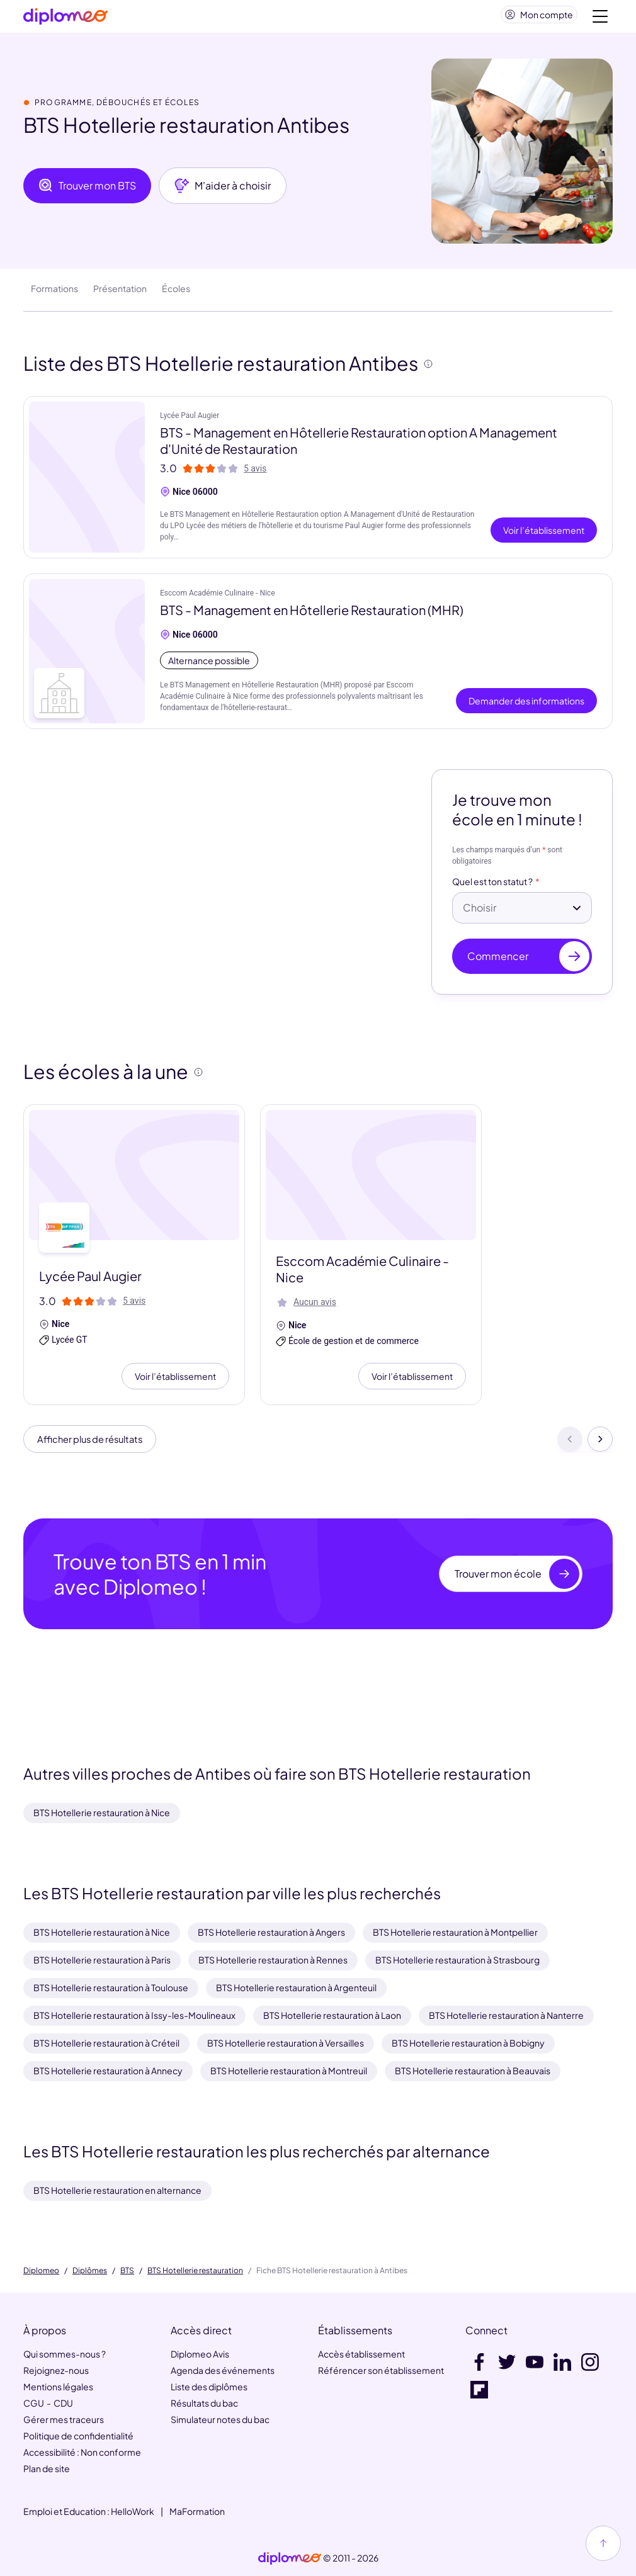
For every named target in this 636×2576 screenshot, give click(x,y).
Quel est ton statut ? (492, 887)
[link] (289, 2558)
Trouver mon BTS (87, 190)
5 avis (255, 473)
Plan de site (46, 2468)
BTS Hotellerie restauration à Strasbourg (457, 1959)
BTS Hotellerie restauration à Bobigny (468, 2042)
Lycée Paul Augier (189, 420)
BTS (127, 2270)
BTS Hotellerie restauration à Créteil (106, 2042)
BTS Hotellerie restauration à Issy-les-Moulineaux (134, 2015)
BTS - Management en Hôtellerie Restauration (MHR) (311, 615)
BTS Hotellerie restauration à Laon (332, 2015)
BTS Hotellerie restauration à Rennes (273, 1959)
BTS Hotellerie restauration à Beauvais (472, 2070)
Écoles (176, 293)
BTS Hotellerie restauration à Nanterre (506, 2015)
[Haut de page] (603, 2543)
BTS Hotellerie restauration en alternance (117, 2190)
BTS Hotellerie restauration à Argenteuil (296, 1987)
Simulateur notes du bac (220, 2419)
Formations (54, 293)
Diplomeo (41, 2270)
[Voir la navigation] (600, 19)
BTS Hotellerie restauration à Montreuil (288, 2070)
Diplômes (89, 2270)
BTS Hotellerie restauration (195, 2270)
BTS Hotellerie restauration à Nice (101, 1812)
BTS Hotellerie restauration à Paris (102, 1959)
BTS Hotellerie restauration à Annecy (108, 2070)
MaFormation (197, 2511)
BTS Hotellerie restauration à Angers (271, 1932)
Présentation (120, 293)
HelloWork (132, 2511)
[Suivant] (600, 1446)
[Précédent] (569, 1446)
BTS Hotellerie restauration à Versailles (285, 2042)
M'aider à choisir (222, 190)
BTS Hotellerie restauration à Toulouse (110, 1987)
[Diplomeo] (65, 19)
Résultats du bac (204, 2403)
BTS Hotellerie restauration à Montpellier (455, 1932)
